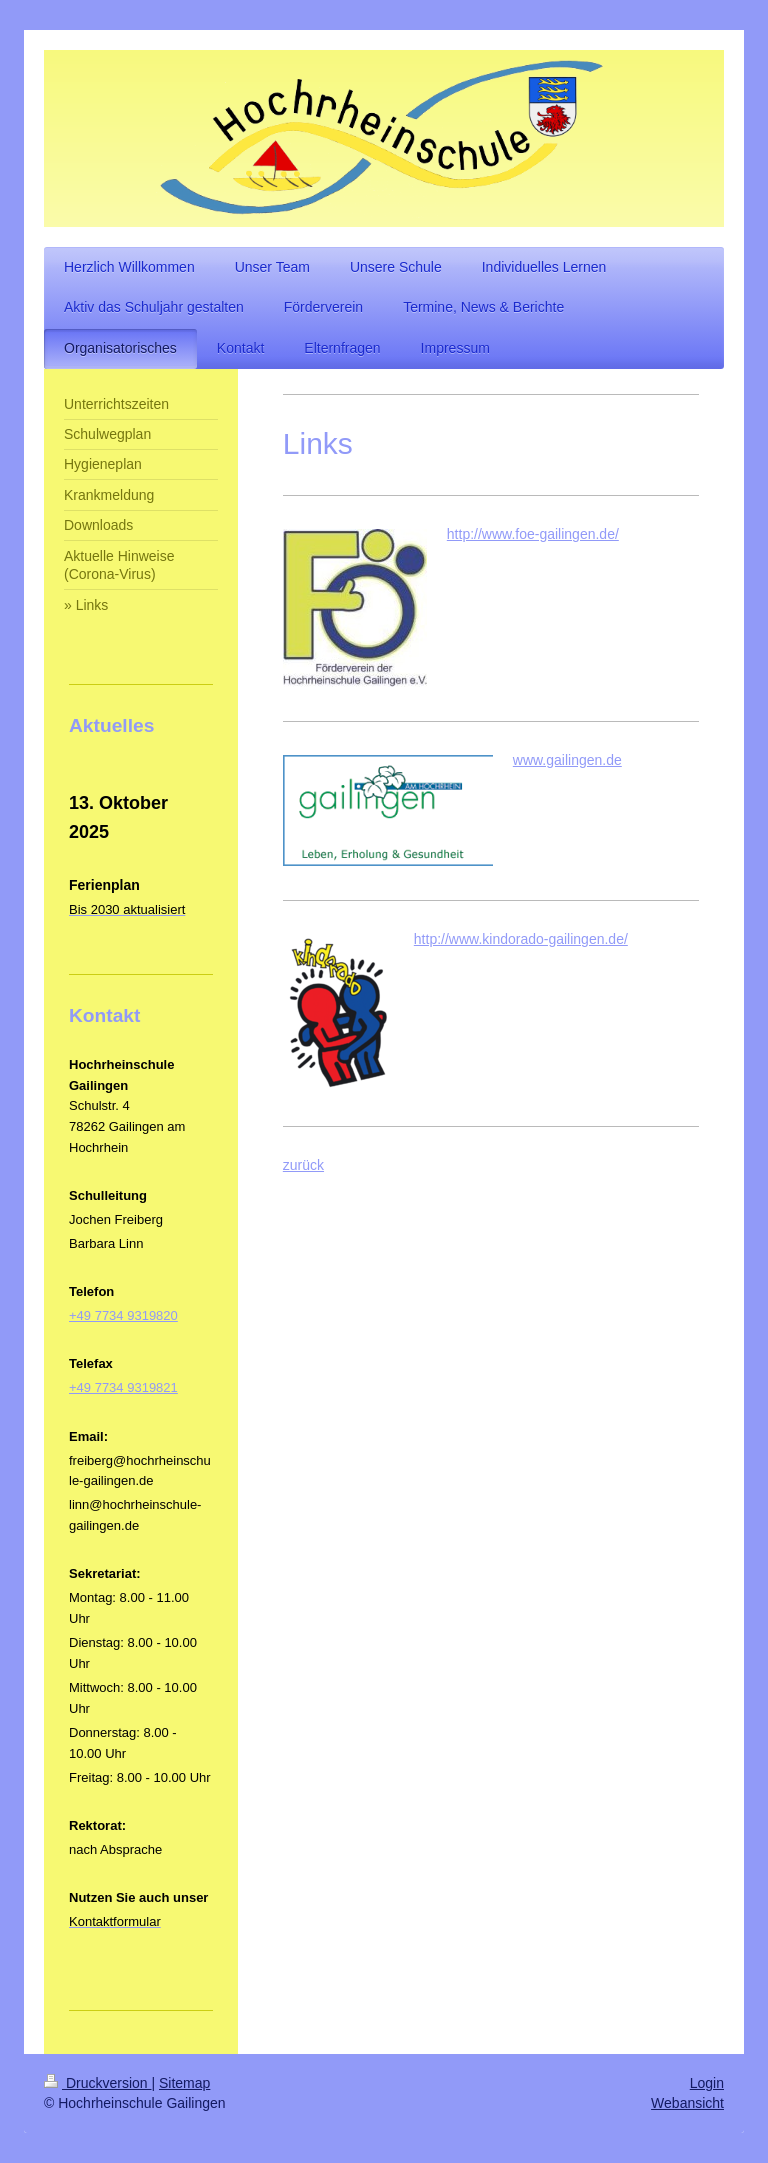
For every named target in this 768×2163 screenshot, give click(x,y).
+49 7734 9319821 (123, 1387)
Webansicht (687, 2103)
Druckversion (97, 2083)
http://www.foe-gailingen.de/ (533, 534)
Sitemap (184, 2083)
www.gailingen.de (567, 760)
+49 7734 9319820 (123, 1315)
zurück (303, 1165)
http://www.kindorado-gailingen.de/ (521, 939)
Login (707, 2083)
